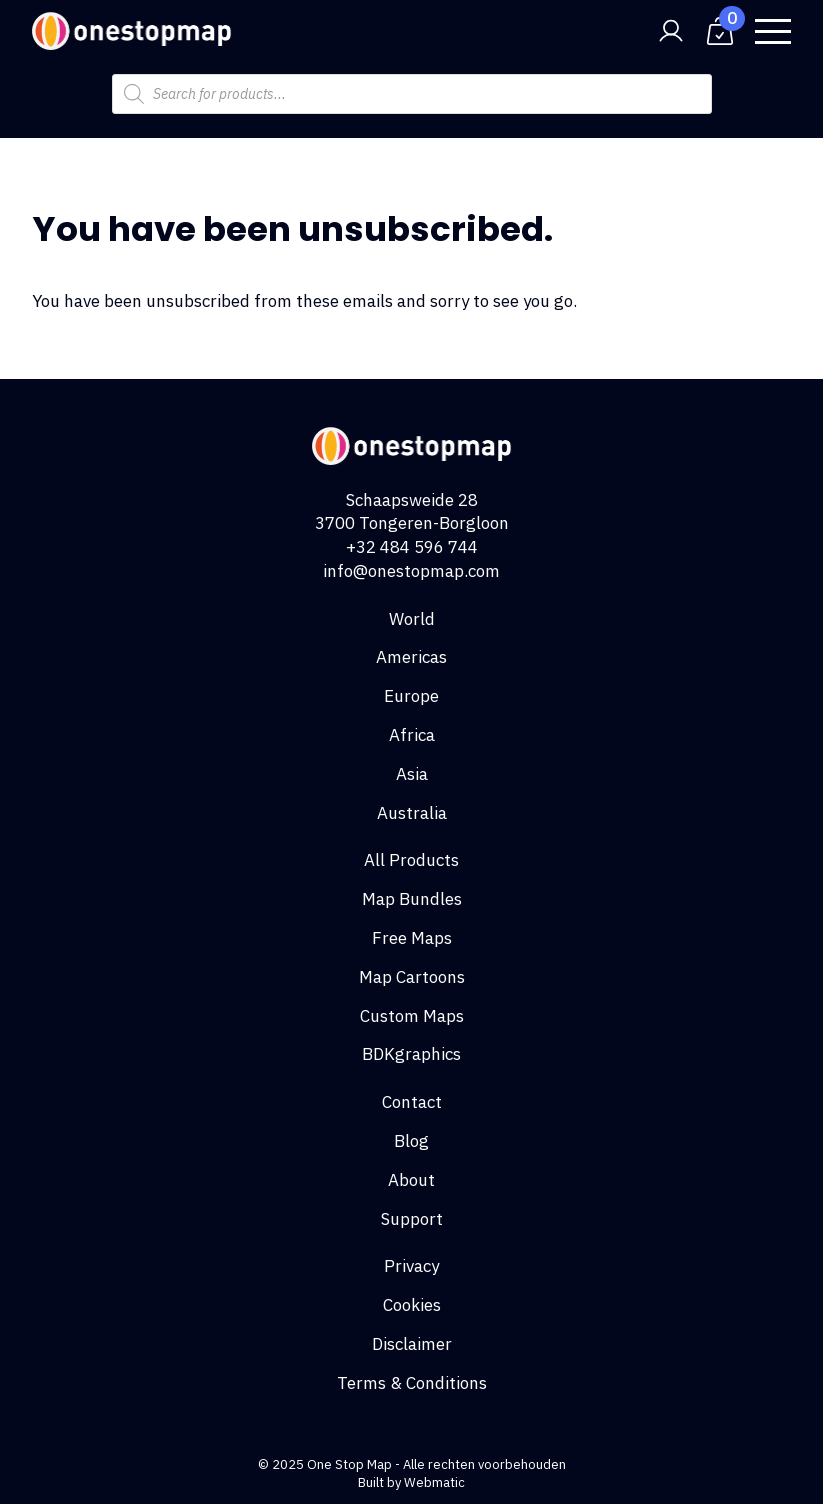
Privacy (411, 1266)
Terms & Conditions (412, 1383)
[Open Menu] (773, 31)
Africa (412, 735)
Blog (411, 1141)
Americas (411, 657)
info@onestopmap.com (411, 571)
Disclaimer (412, 1344)
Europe (411, 696)
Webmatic (434, 1482)
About (411, 1180)
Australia (412, 813)
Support (412, 1219)
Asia (412, 774)
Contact (412, 1102)
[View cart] (720, 31)
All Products (411, 860)
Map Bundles (412, 899)
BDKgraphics (411, 1054)
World (412, 619)
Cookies (412, 1305)
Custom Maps (412, 1016)
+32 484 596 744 (412, 547)
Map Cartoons (412, 977)
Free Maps (412, 938)
